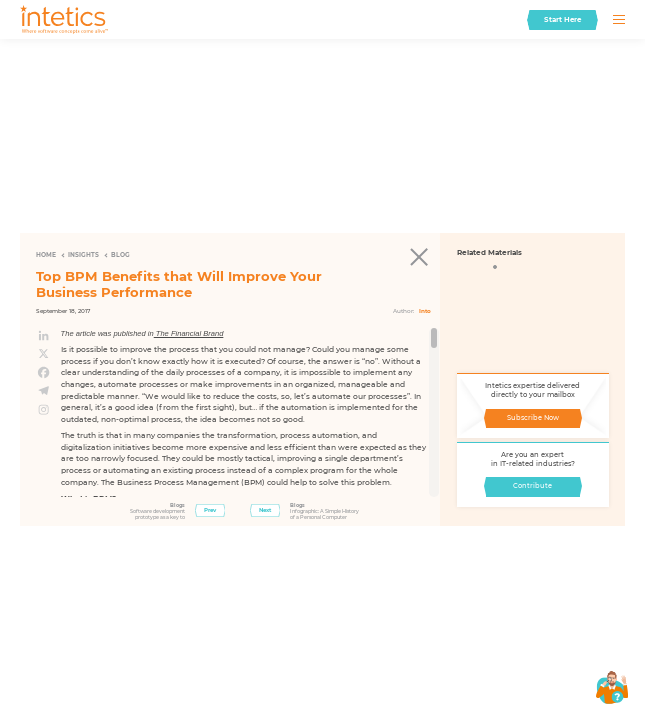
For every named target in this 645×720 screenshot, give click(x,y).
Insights (83, 255)
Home (46, 255)
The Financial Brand (189, 333)
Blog (120, 255)
